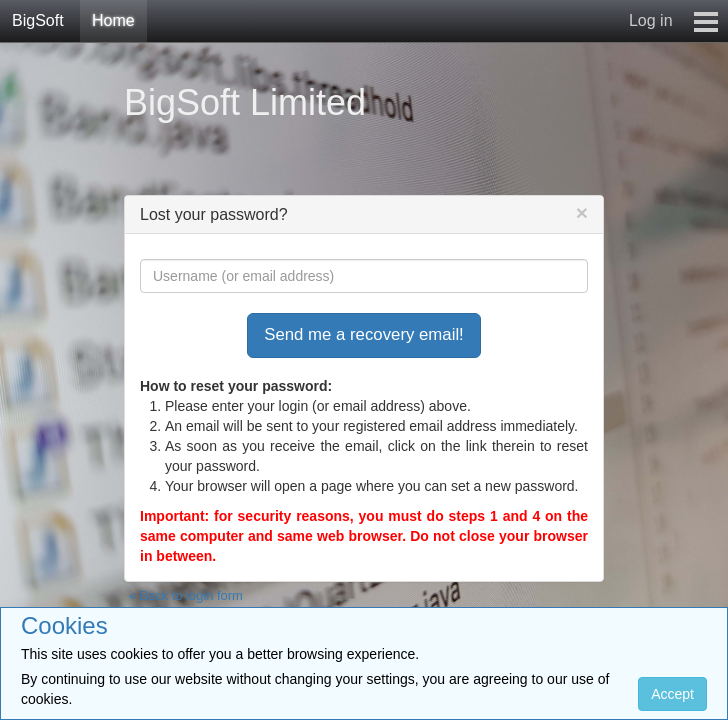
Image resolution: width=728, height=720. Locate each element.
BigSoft (38, 20)
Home (113, 20)
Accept (672, 694)
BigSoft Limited (245, 102)
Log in (651, 20)
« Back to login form (186, 595)
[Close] (582, 212)
